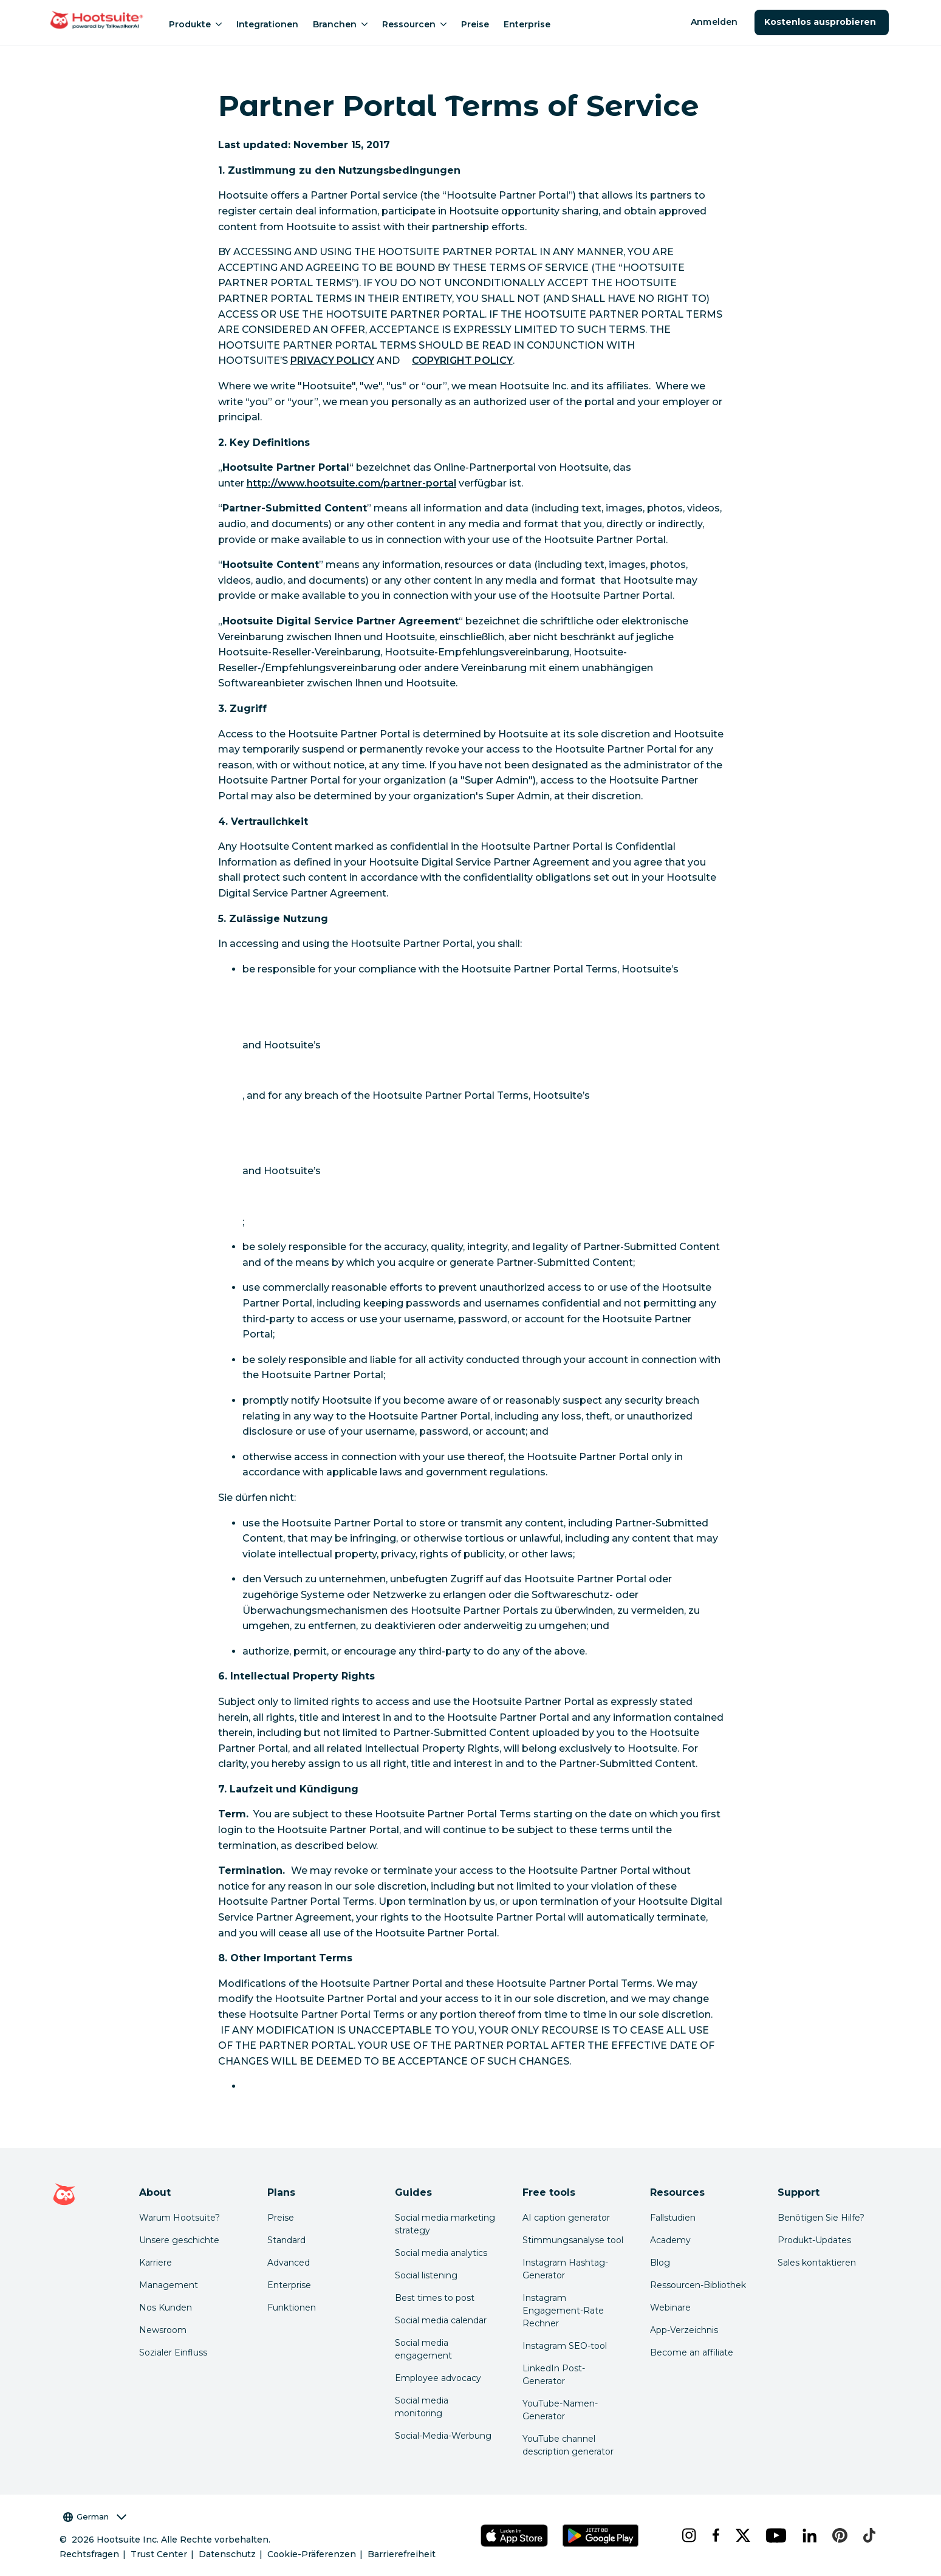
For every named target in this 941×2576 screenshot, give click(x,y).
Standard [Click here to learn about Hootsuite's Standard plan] (286, 2240)
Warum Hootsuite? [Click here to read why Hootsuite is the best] (179, 2217)
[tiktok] (868, 2535)
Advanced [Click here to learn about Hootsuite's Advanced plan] (288, 2262)
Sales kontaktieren (817, 2262)
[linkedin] (808, 2535)
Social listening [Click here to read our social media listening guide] (426, 2275)
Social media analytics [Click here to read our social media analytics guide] (441, 2252)
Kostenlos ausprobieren (821, 21)
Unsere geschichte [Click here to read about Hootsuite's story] (179, 2240)
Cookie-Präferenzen (311, 2554)
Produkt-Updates (814, 2240)
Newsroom (162, 2330)
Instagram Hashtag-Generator (565, 2269)
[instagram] (687, 2535)
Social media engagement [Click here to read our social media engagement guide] (423, 2349)
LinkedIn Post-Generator (553, 2374)
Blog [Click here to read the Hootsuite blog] (660, 2262)
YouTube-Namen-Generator (560, 2410)
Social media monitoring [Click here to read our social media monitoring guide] (421, 2407)
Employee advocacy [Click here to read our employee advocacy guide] (438, 2378)
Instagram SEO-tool (564, 2345)
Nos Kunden (165, 2307)
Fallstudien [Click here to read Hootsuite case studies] (673, 2217)
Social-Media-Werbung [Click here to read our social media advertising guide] (443, 2435)
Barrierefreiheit (402, 2554)
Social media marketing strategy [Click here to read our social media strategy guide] (445, 2224)
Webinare (670, 2307)
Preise (475, 24)
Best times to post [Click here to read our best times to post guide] (434, 2297)
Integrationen (267, 24)
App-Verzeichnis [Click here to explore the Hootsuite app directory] (684, 2330)
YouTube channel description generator (568, 2445)
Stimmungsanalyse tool (572, 2240)
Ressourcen (414, 24)
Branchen (340, 24)
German (94, 2517)
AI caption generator (566, 2217)
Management (168, 2285)
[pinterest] (838, 2535)
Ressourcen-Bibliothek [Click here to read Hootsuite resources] (698, 2285)
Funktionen (291, 2307)
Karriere (155, 2262)
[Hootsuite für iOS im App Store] (514, 2535)
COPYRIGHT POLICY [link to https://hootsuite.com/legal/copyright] (462, 360)
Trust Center (159, 2554)
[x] (741, 2535)
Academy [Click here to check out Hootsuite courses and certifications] (670, 2240)
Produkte (195, 24)
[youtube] (774, 2535)
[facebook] (714, 2535)
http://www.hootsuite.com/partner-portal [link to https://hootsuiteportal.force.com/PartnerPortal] (352, 483)
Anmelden (714, 21)
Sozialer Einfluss (173, 2352)
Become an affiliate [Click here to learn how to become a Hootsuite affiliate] (691, 2352)
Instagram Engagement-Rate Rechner (563, 2310)
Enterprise (527, 24)
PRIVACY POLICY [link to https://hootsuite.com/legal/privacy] (332, 360)
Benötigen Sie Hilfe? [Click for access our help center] (821, 2217)
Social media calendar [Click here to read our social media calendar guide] (441, 2320)
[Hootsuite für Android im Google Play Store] (600, 2535)
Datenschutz (227, 2554)
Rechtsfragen (89, 2554)
